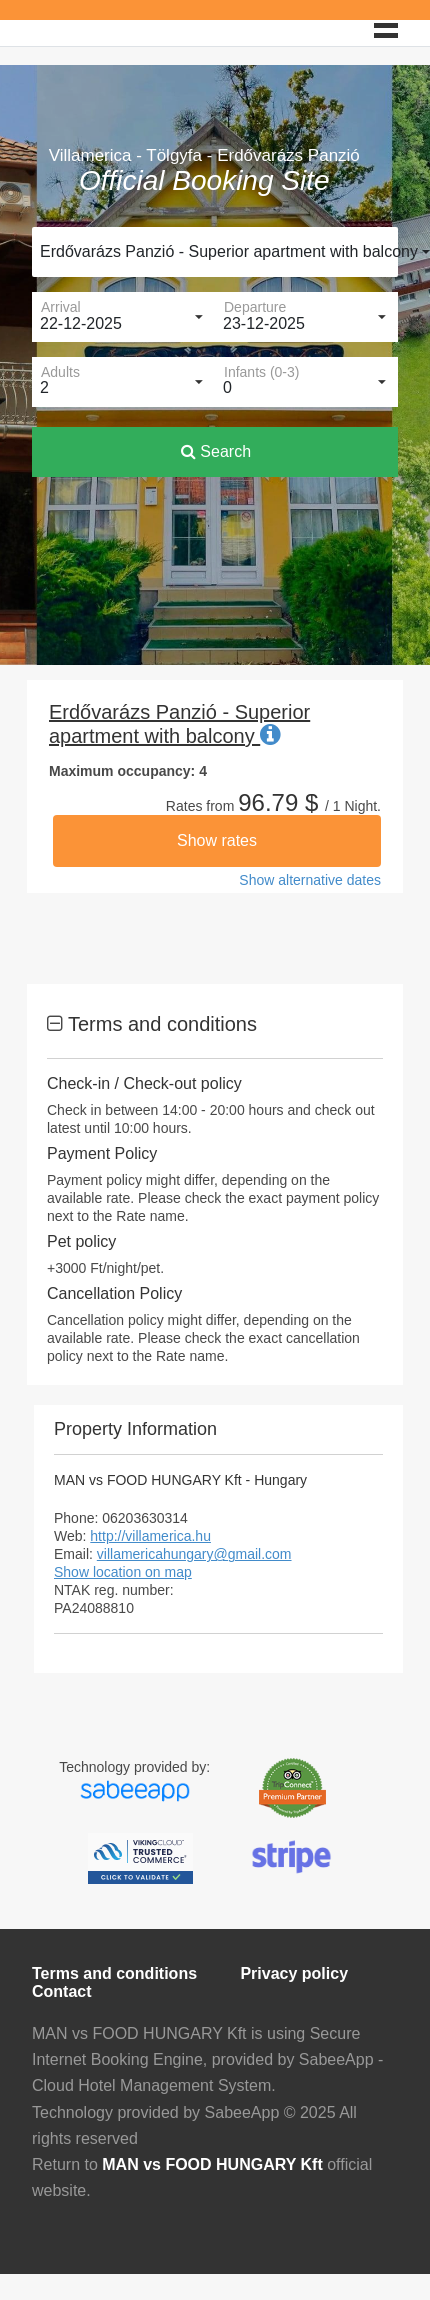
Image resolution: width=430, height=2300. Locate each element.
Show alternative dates (310, 880)
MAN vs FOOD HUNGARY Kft (212, 2164)
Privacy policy (294, 1973)
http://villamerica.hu (150, 1536)
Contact (62, 1991)
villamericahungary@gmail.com (194, 1554)
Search (216, 451)
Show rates (217, 840)
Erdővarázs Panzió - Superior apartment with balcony (219, 251)
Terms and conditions (114, 1973)
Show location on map (123, 1572)
